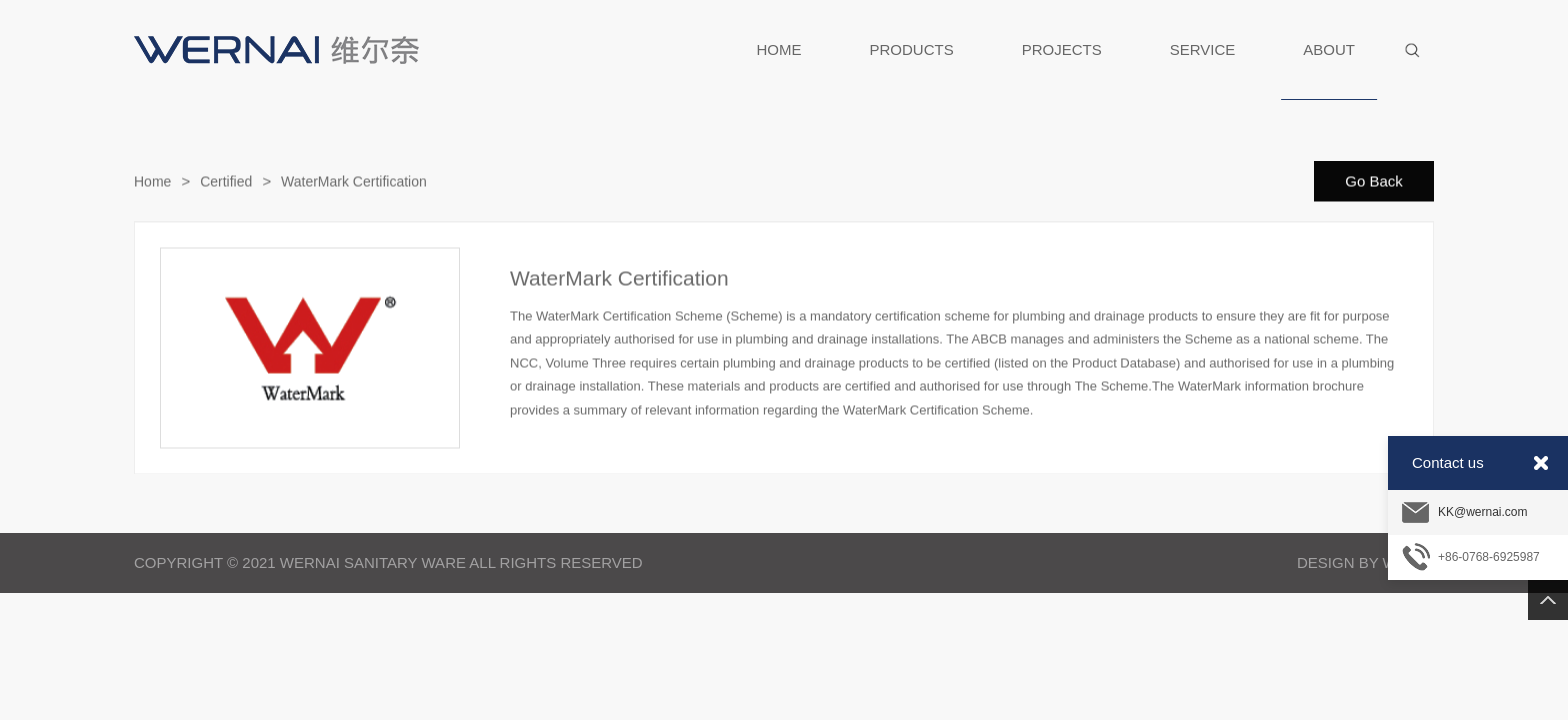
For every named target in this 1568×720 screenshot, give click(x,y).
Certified (226, 182)
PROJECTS (1062, 49)
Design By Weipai (1365, 562)
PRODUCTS (912, 49)
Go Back (1374, 181)
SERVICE (1203, 49)
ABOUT (1329, 70)
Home (152, 182)
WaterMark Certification (354, 182)
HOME (779, 49)
